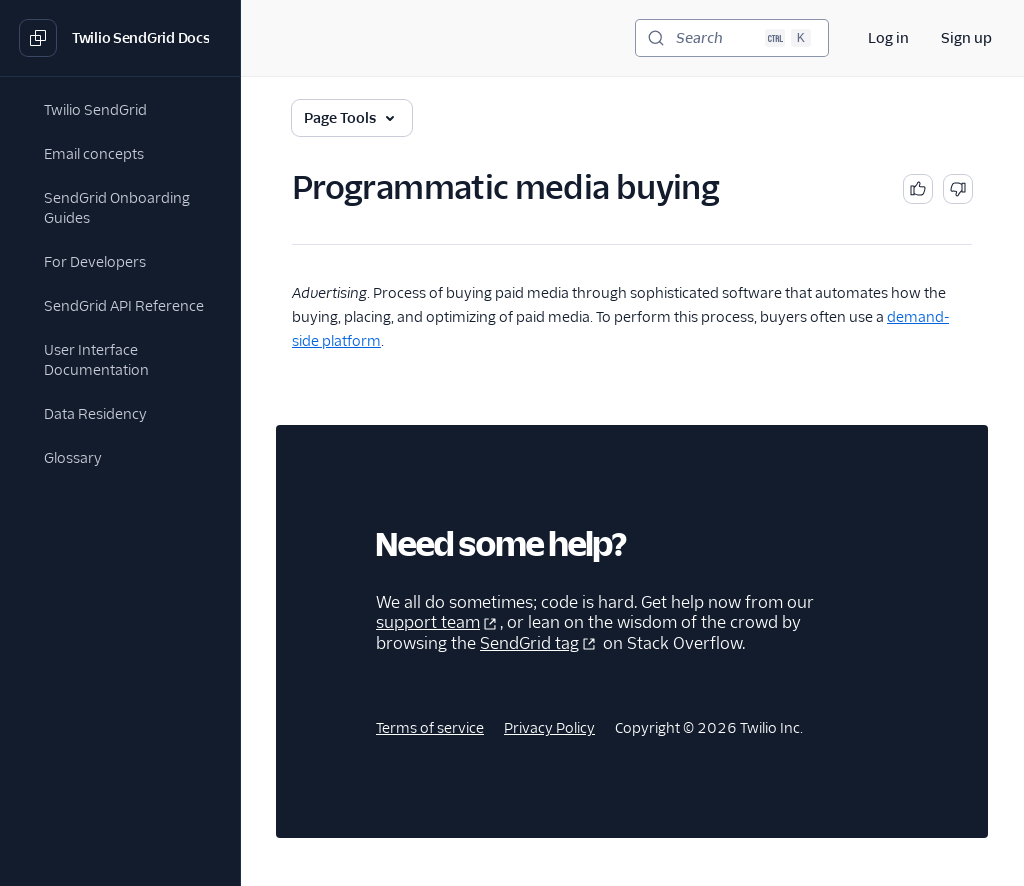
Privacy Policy (549, 728)
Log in (888, 38)
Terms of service (430, 728)
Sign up (966, 38)
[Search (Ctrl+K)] (732, 38)
